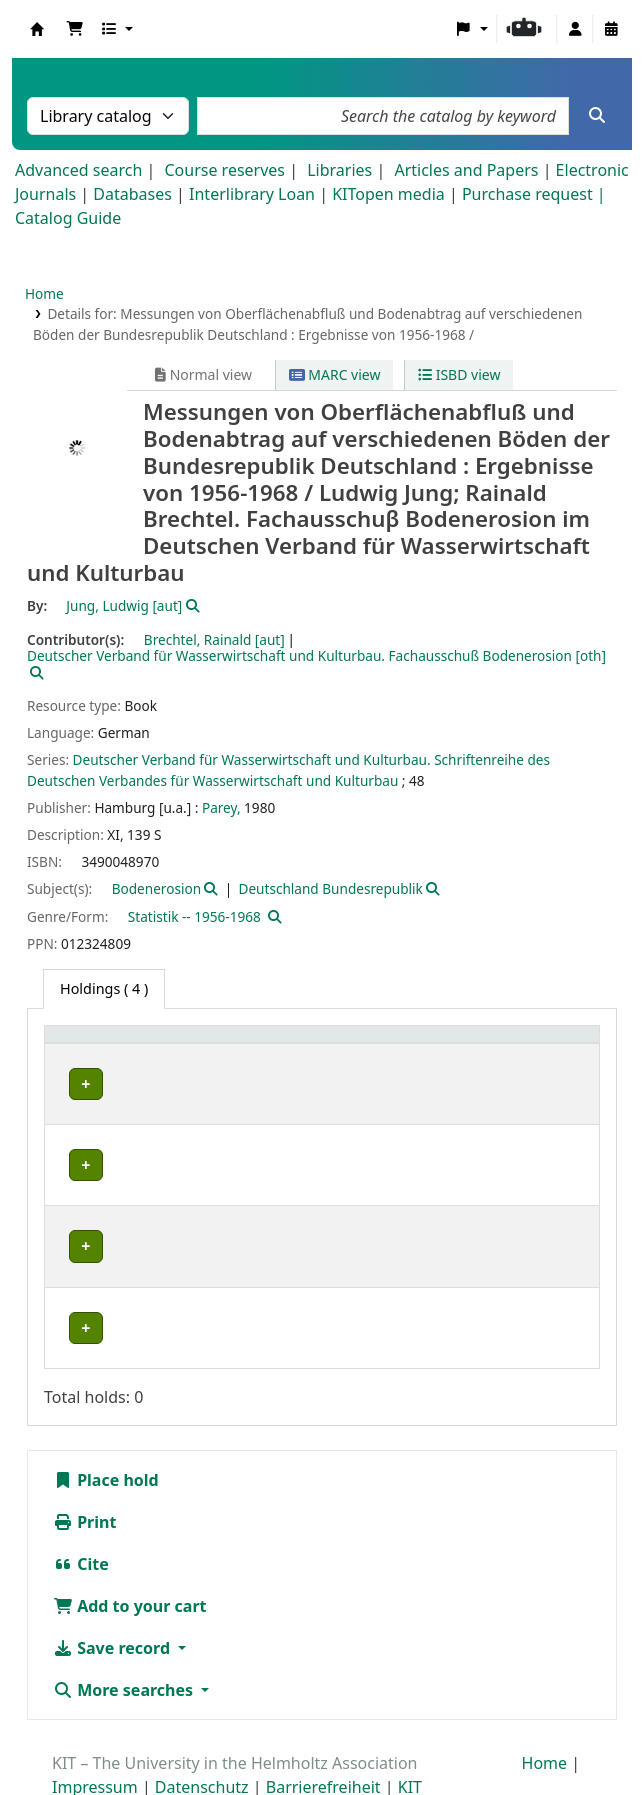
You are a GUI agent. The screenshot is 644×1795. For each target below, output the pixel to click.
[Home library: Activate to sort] (117, 1044)
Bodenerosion (156, 888)
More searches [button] (125, 1641)
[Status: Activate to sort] (553, 1044)
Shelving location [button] (258, 1044)
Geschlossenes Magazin (272, 1278)
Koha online (37, 29)
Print (84, 1473)
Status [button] (539, 1044)
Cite (81, 1515)
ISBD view (459, 374)
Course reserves (224, 170)
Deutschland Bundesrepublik (330, 888)
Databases (132, 194)
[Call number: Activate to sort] (438, 1044)
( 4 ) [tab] (104, 988)
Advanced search (78, 170)
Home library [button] (99, 1044)
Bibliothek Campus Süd (96, 1289)
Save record (113, 1599)
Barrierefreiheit (323, 1738)
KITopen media (388, 194)
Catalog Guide (68, 218)
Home (44, 293)
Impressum (95, 1738)
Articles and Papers (466, 170)
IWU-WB (90, 1148)
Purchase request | (534, 194)
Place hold (106, 1431)
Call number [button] (422, 1044)
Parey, (221, 807)
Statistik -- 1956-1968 (194, 916)
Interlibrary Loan (252, 194)
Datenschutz (202, 1738)
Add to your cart (130, 1557)
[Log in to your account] (575, 29)
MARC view (335, 374)
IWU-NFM (94, 1083)
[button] (75, 29)
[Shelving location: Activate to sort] (280, 1044)
